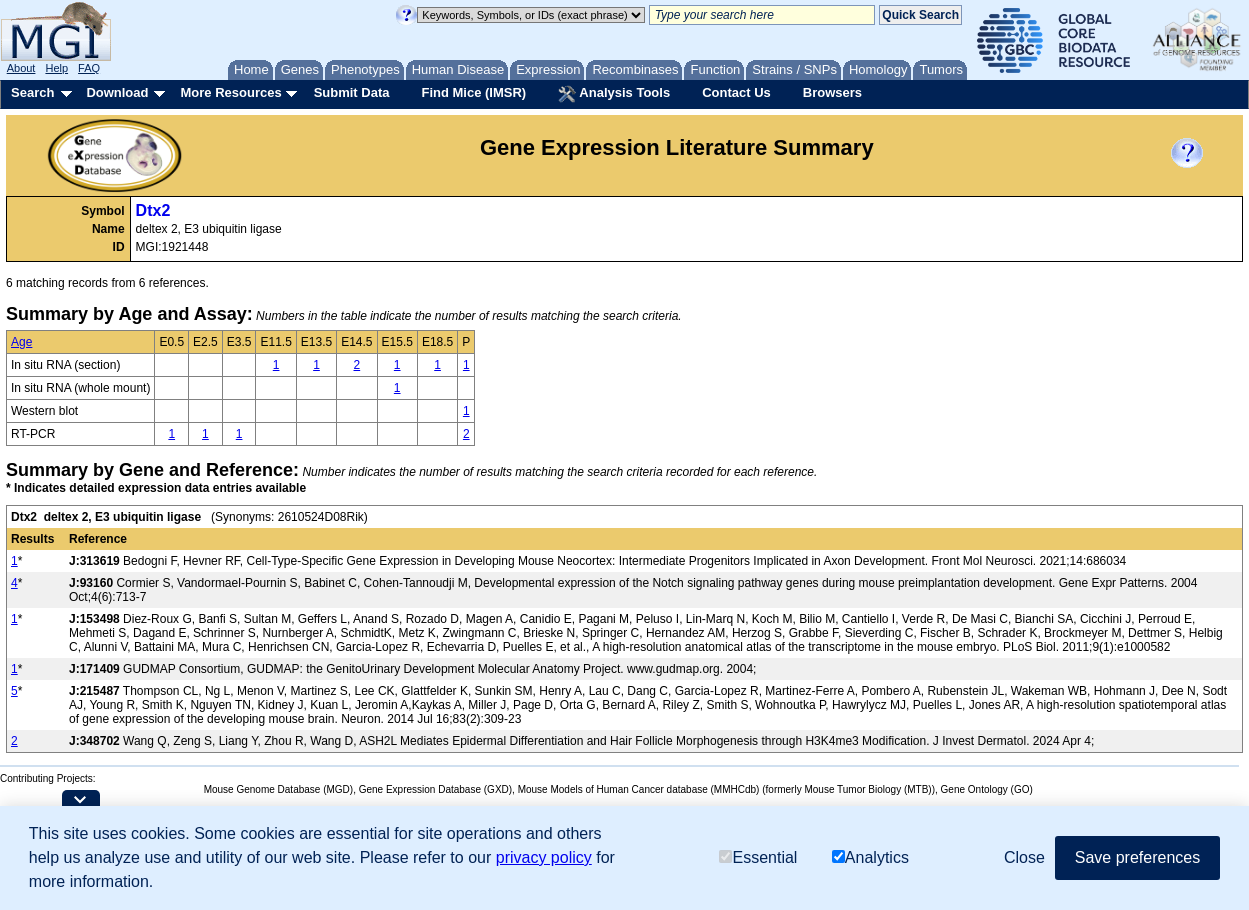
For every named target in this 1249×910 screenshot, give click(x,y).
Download (117, 92)
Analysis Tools (614, 94)
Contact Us (736, 92)
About (21, 68)
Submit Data (352, 92)
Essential (758, 857)
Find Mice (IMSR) (473, 92)
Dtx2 (153, 210)
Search (32, 92)
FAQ (89, 68)
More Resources (230, 92)
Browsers (832, 92)
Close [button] (1024, 857)
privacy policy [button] (544, 857)
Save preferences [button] (1137, 857)
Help (56, 68)
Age (21, 342)
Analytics (870, 857)
